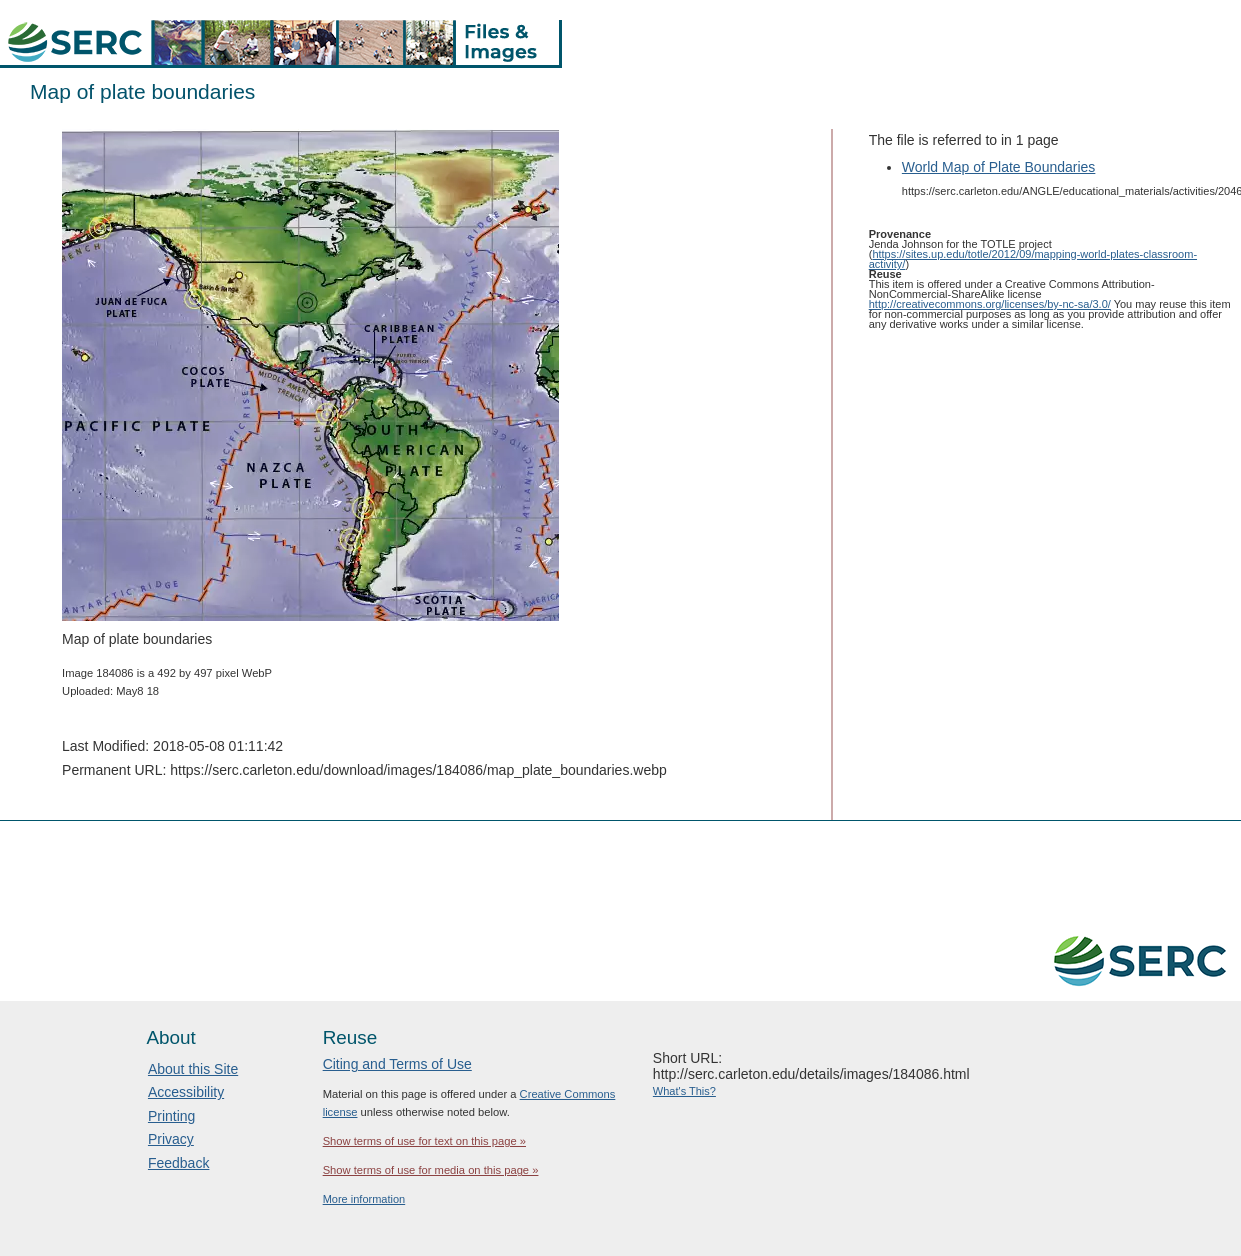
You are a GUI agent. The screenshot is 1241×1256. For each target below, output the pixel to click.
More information (364, 1199)
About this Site (193, 1069)
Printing (171, 1116)
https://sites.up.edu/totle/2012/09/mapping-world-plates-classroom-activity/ (1033, 259)
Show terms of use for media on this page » (431, 1170)
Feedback (178, 1163)
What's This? (684, 1091)
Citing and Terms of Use (397, 1064)
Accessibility (186, 1092)
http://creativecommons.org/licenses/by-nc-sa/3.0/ (990, 304)
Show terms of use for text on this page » (424, 1141)
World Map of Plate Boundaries (999, 167)
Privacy (171, 1139)
